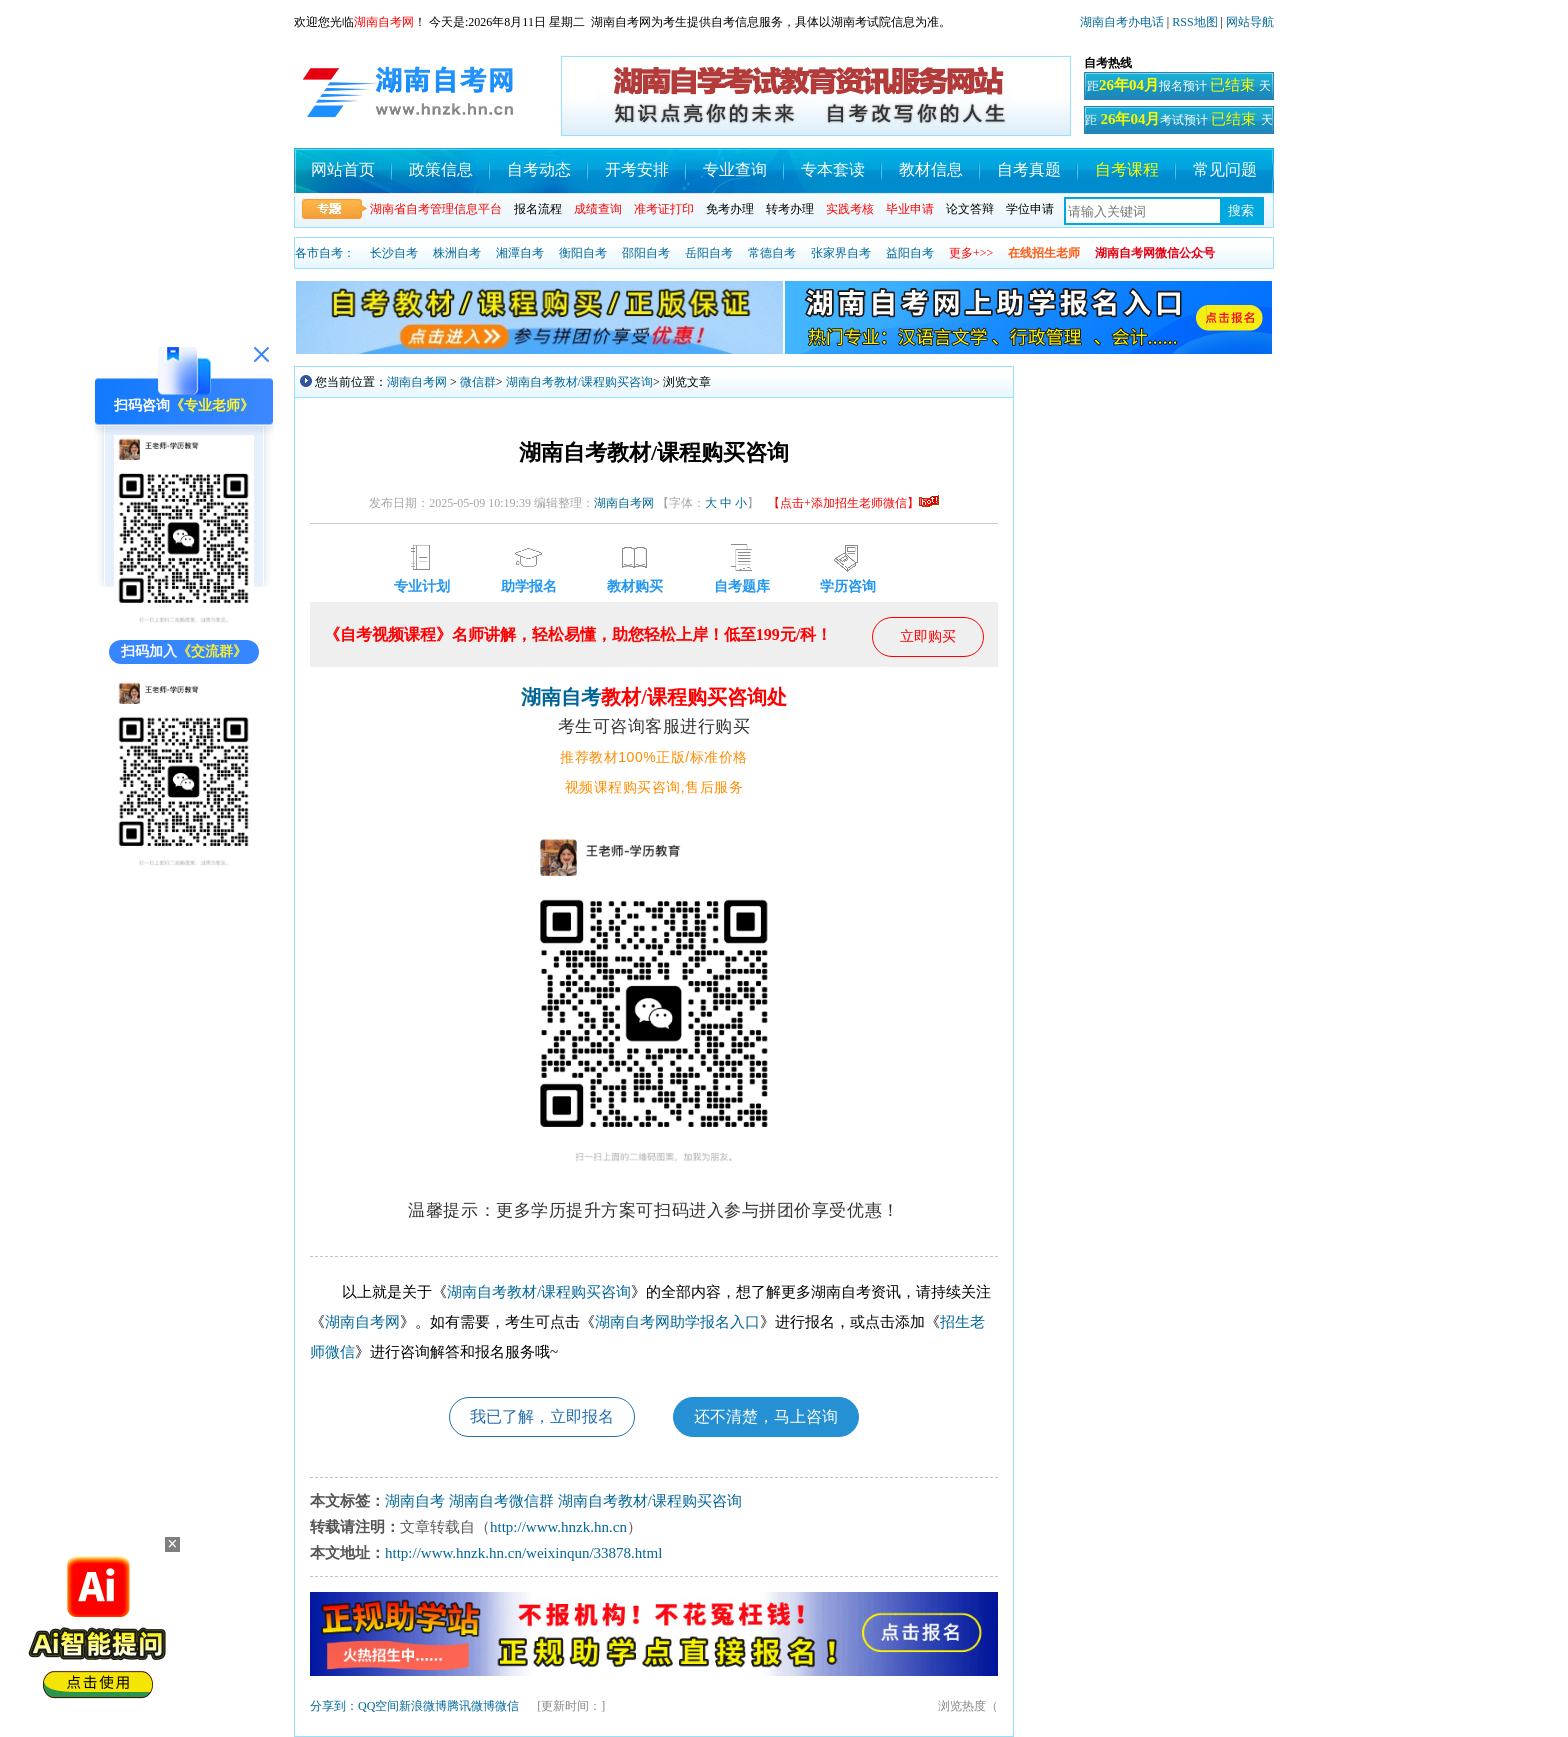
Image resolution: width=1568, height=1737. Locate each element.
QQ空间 (378, 1706)
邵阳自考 (646, 253)
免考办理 (730, 209)
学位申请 (1030, 209)
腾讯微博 (471, 1706)
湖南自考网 (417, 382)
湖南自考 (561, 697)
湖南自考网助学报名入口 (677, 1322)
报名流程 (538, 209)
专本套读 (833, 169)
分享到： (334, 1706)
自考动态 (539, 169)
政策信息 (441, 169)
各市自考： (325, 253)
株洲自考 (457, 253)
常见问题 (1225, 169)
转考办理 (790, 209)
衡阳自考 (583, 253)
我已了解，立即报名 (542, 1416)
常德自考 (772, 253)
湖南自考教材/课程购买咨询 (579, 382)
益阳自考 (910, 253)
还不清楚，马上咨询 (766, 1416)
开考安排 (637, 169)
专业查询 (735, 169)
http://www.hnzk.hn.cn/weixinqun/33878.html (523, 1553)
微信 (507, 1706)
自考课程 (1127, 169)
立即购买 (928, 636)
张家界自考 (841, 253)
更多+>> (971, 253)
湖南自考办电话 (1122, 22)
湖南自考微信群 (501, 1501)
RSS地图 (1194, 22)
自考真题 (1029, 169)
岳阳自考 (709, 253)
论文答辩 (970, 209)
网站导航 (1250, 22)
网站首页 (343, 169)
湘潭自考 (520, 253)
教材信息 (931, 169)
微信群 (478, 382)
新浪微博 (423, 1706)
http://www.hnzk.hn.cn (558, 1527)
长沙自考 (394, 253)
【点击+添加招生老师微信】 (853, 503)
